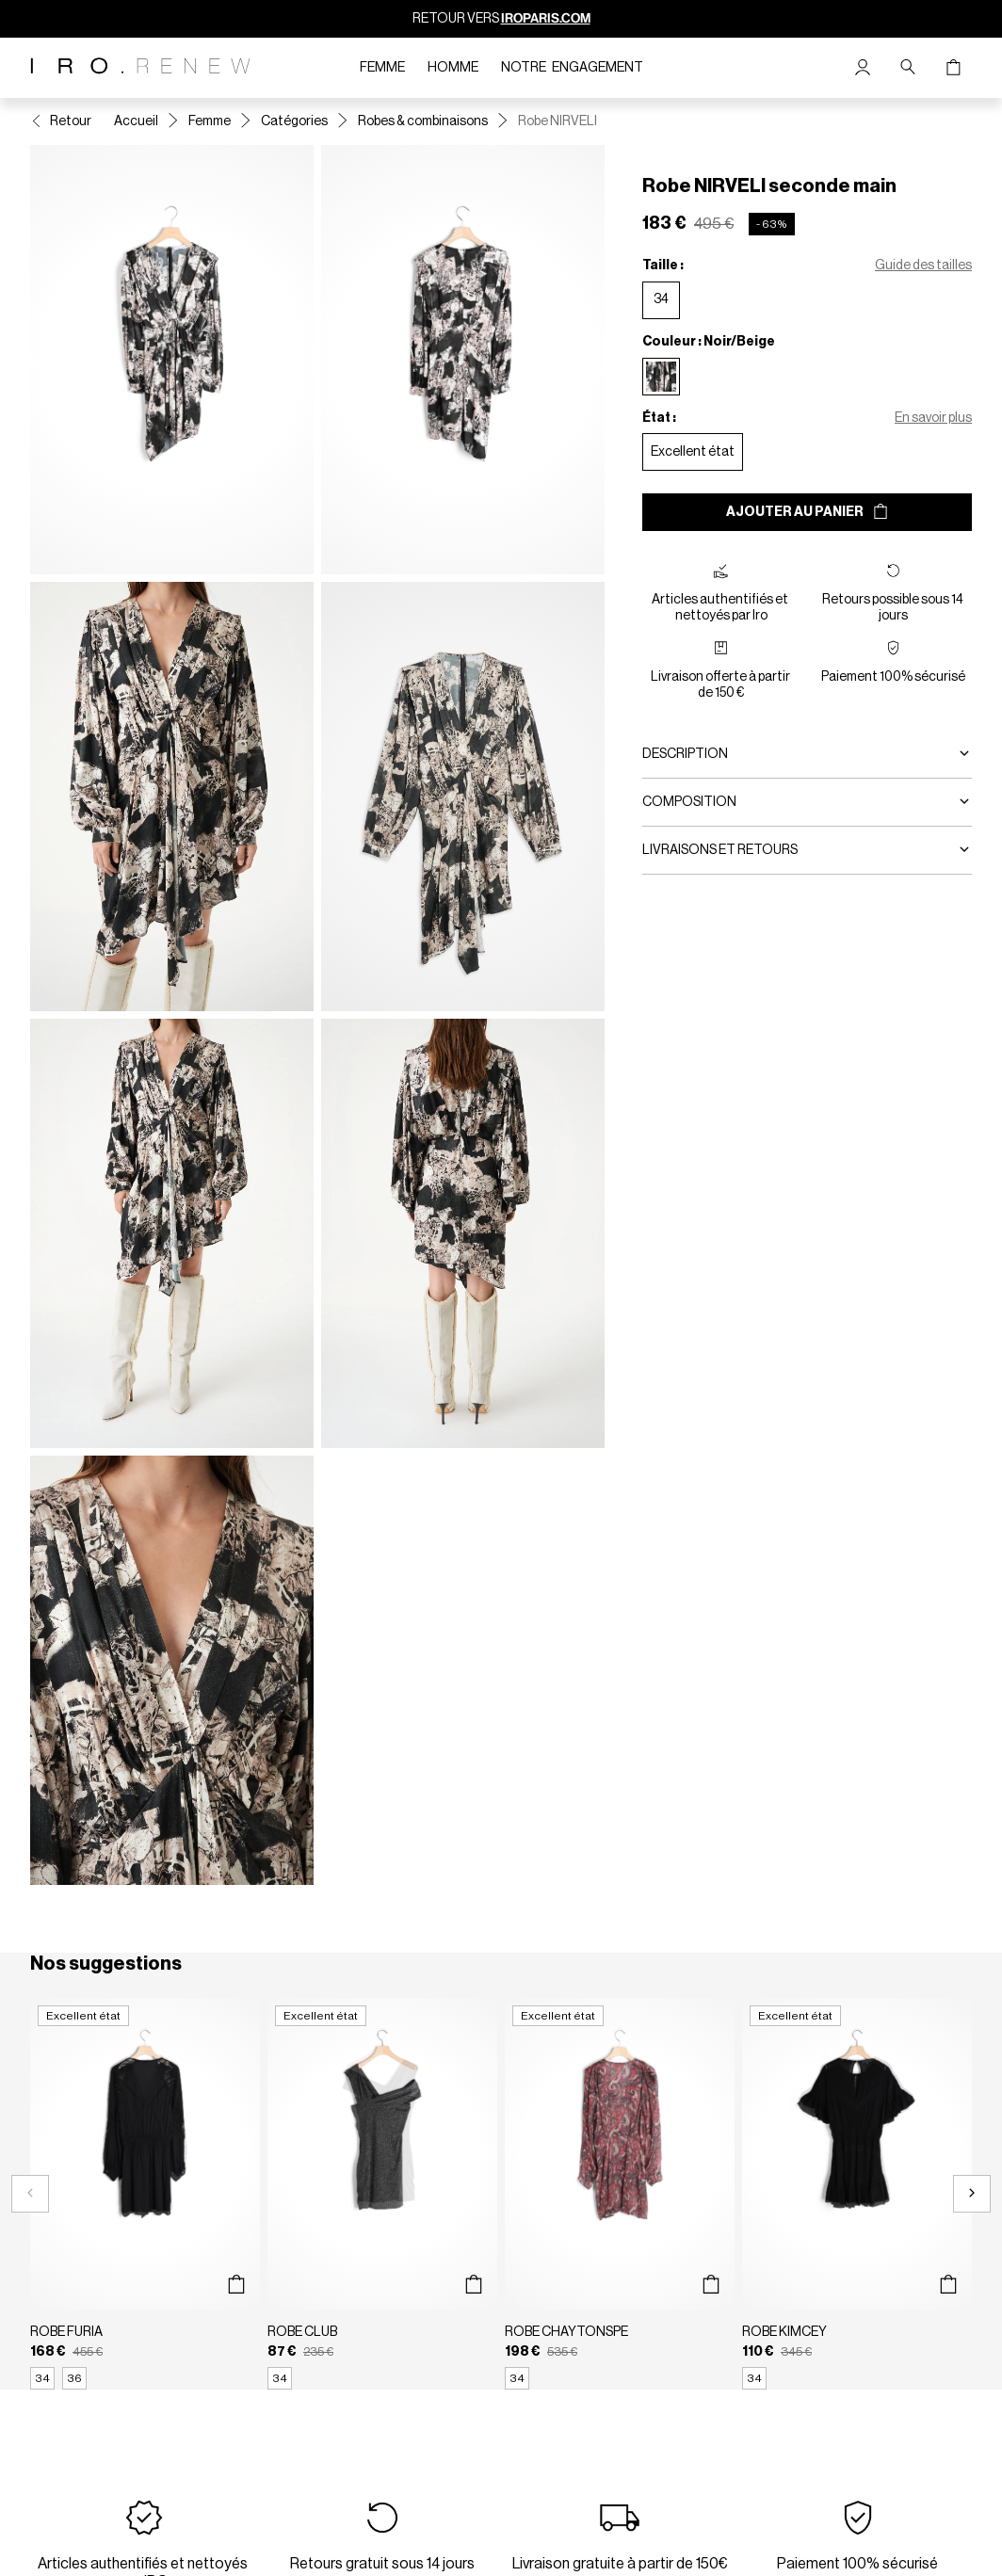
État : (659, 418)
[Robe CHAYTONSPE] (620, 2194)
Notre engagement (572, 67)
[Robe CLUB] (382, 2194)
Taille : (663, 265)
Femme (382, 67)
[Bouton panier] (953, 68)
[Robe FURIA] (145, 2194)
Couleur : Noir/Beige (708, 341)
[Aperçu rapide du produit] (235, 2285)
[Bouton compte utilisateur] (862, 68)
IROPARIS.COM (545, 18)
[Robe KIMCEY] (857, 2194)
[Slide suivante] (972, 2194)
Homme (453, 67)
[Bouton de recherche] (908, 68)
